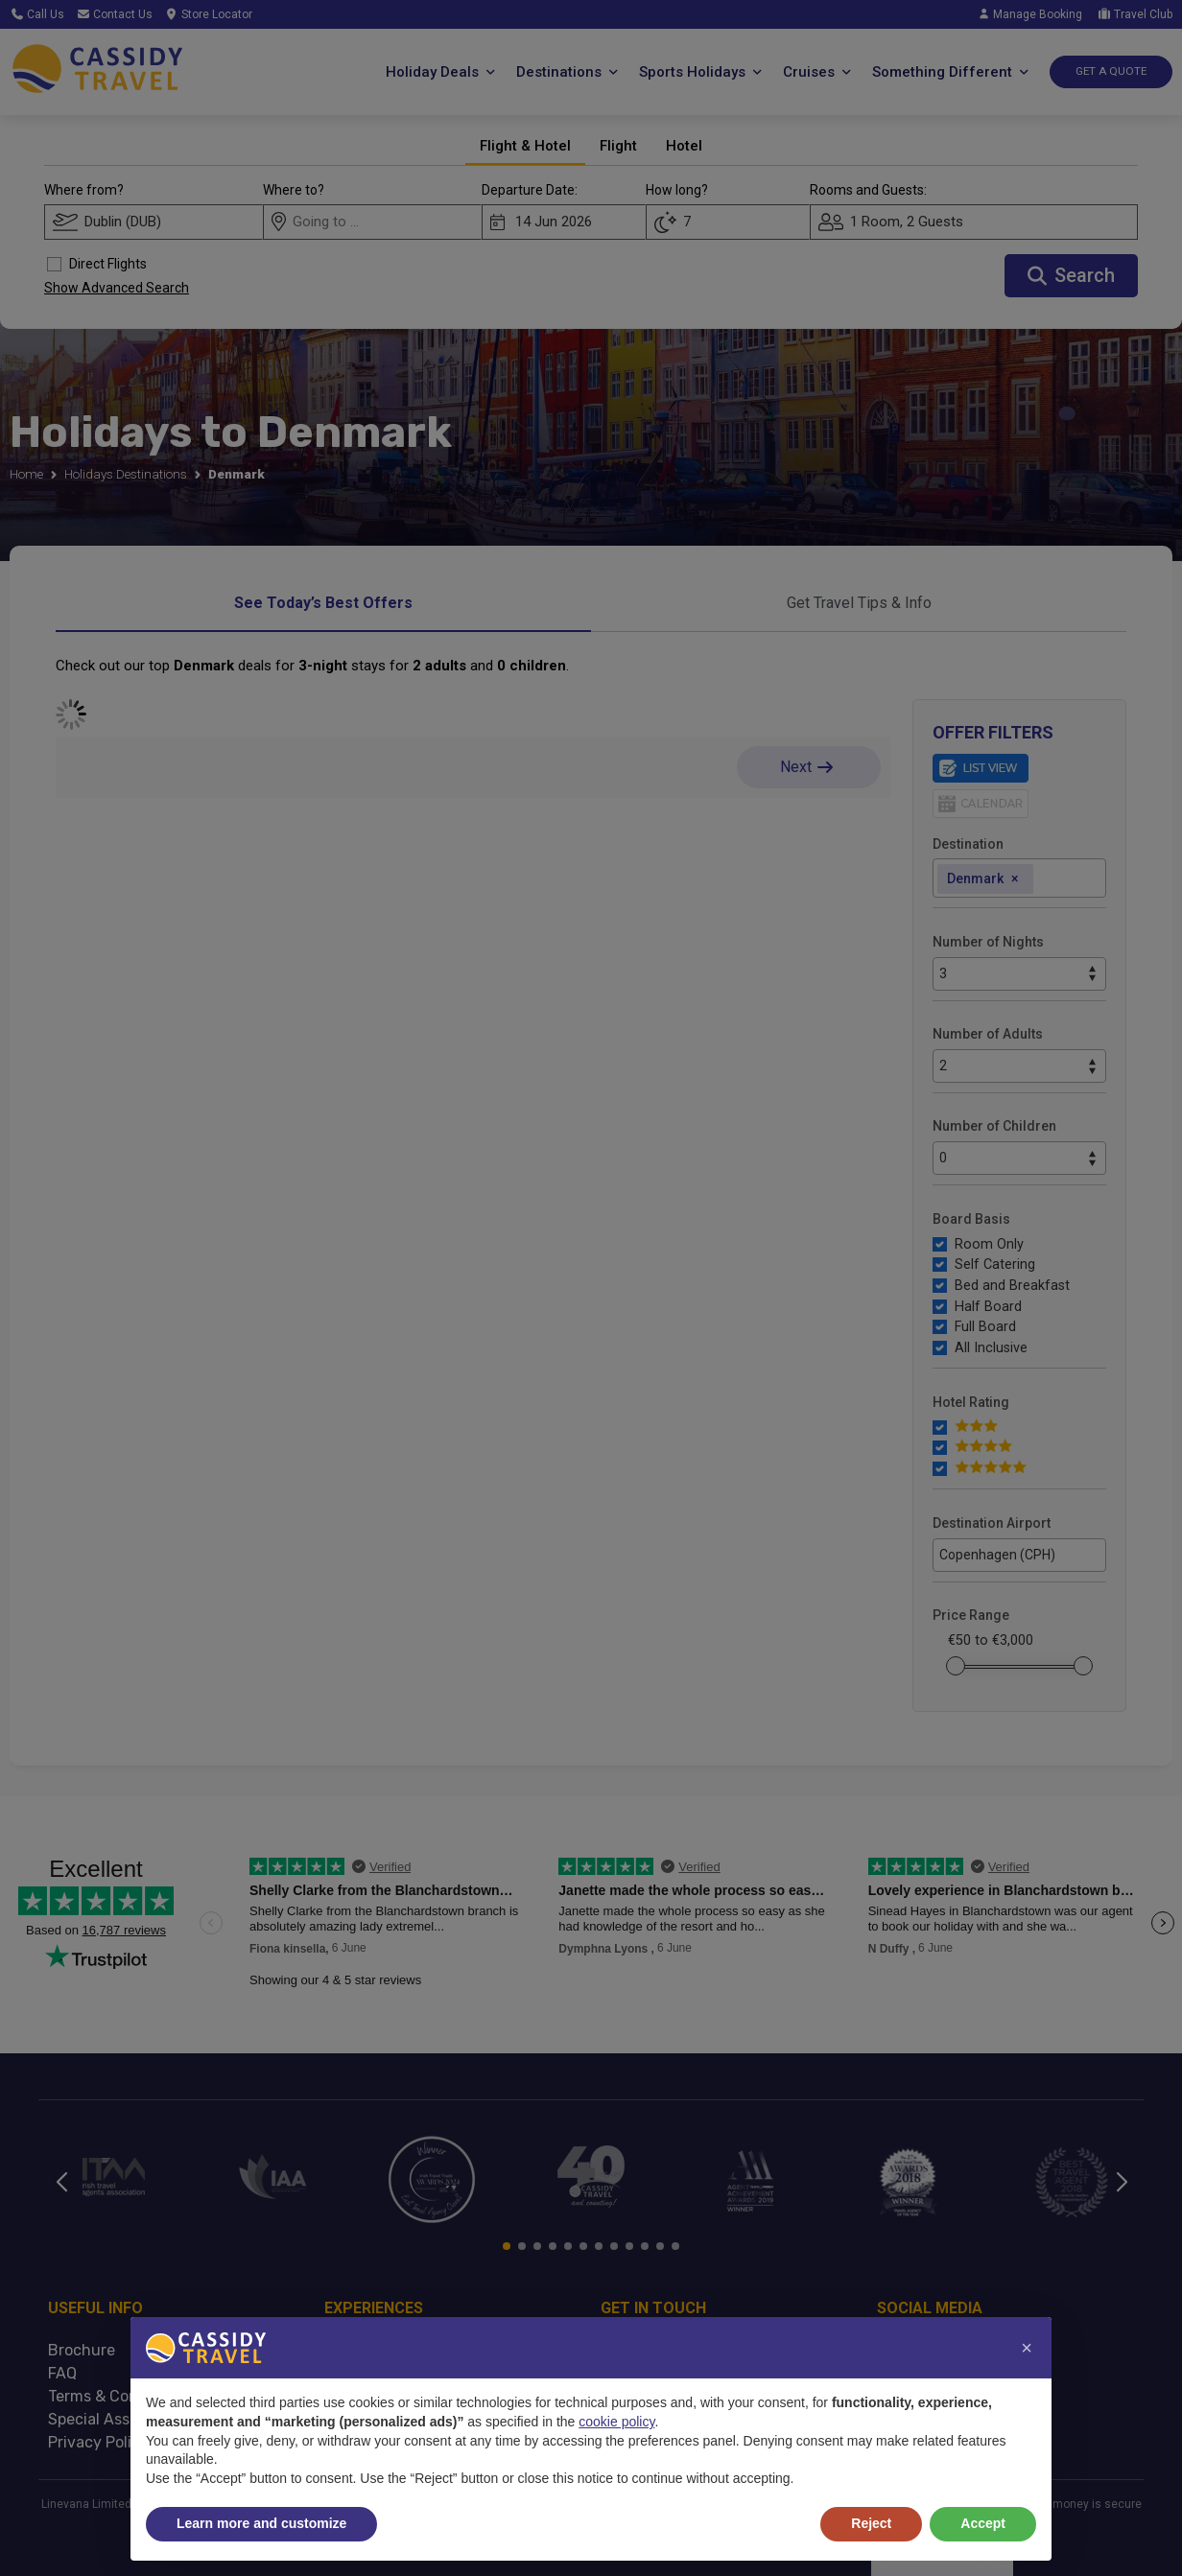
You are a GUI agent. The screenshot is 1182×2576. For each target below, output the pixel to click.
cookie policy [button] (616, 2421)
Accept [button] (982, 2523)
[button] (1026, 2347)
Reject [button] (871, 2523)
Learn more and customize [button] (261, 2523)
